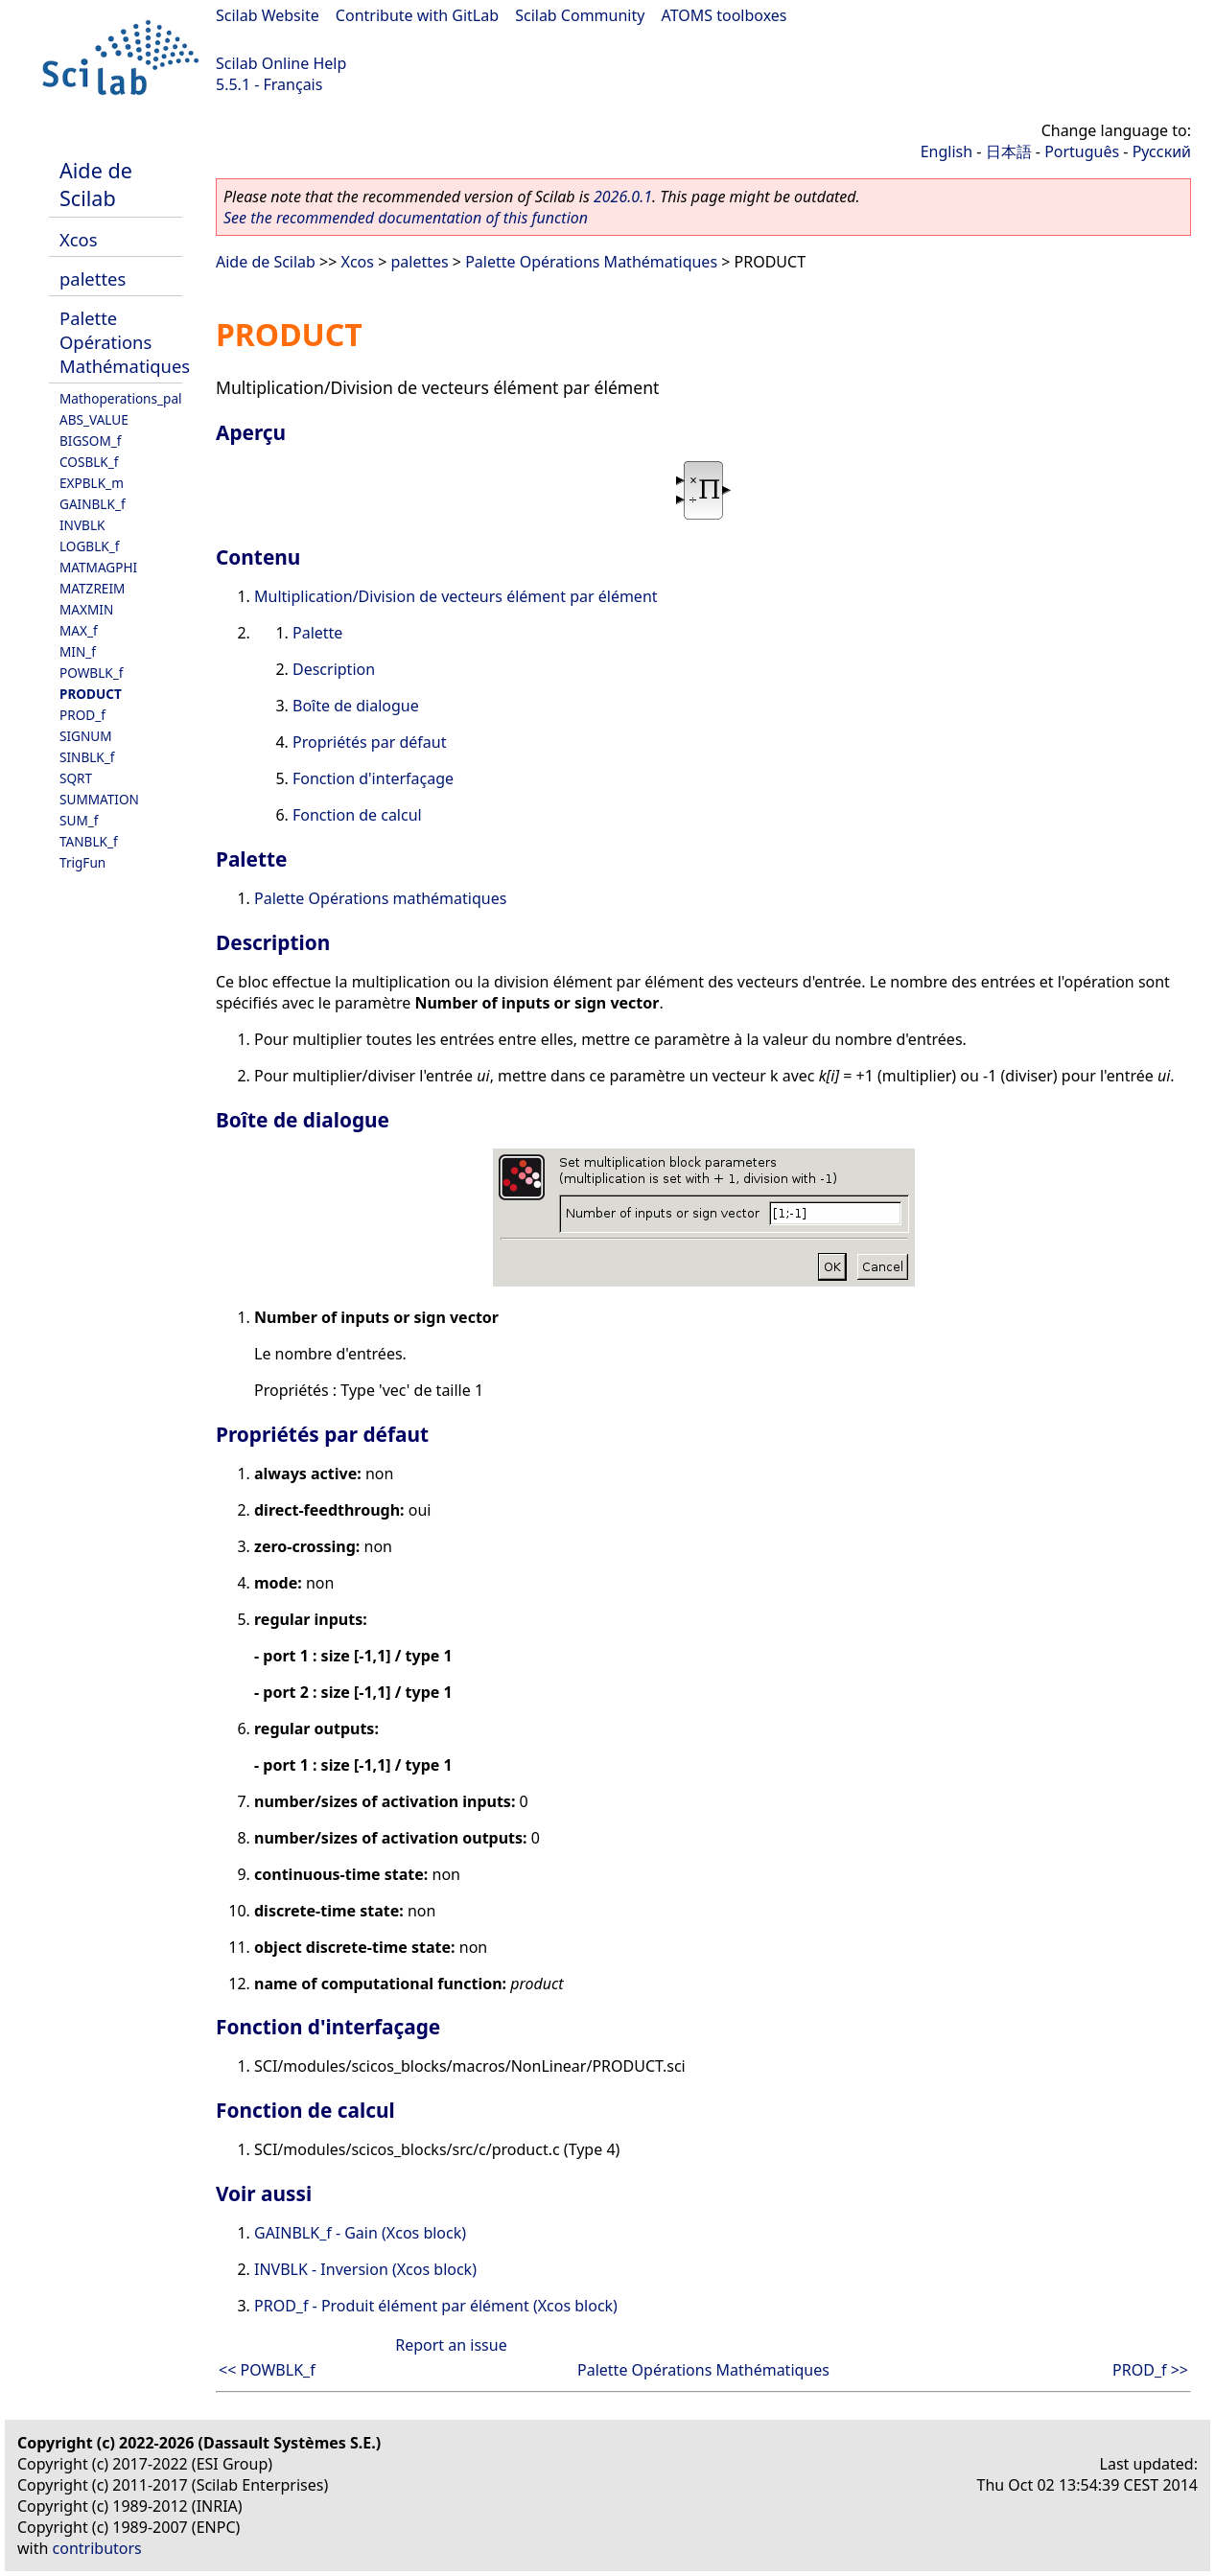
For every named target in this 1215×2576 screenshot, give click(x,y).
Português (1081, 151)
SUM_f (78, 820)
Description (333, 669)
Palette (317, 632)
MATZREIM (92, 588)
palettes (92, 278)
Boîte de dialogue (355, 705)
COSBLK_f (88, 462)
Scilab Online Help (281, 63)
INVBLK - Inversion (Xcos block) (365, 2269)
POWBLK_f (91, 672)
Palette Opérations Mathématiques (124, 342)
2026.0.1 (623, 196)
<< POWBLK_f (267, 2369)
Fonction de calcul (357, 814)
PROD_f (82, 715)
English (946, 151)
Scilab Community (579, 15)
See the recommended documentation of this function (405, 217)
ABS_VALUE (94, 419)
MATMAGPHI (98, 567)
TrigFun (82, 862)
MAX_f (78, 630)
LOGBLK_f (89, 546)
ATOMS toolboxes (724, 15)
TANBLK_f (88, 841)
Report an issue (450, 2345)
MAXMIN (86, 609)
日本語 (1009, 151)
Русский (1162, 151)
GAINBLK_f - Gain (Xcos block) (360, 2232)
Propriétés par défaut (369, 742)
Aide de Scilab (95, 184)
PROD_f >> (1150, 2369)
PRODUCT (90, 694)
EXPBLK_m (91, 483)
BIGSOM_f (90, 440)
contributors (97, 2548)
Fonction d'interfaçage (373, 778)
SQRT (75, 778)
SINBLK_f (87, 757)
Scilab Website (267, 15)
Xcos (78, 239)
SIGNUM (85, 736)
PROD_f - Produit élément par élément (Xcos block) (436, 2305)
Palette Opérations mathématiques (380, 898)
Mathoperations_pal (120, 398)
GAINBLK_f (92, 504)
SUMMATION (99, 799)
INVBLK (82, 525)
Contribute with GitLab (417, 15)
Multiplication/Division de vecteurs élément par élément (456, 596)
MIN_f (77, 651)
